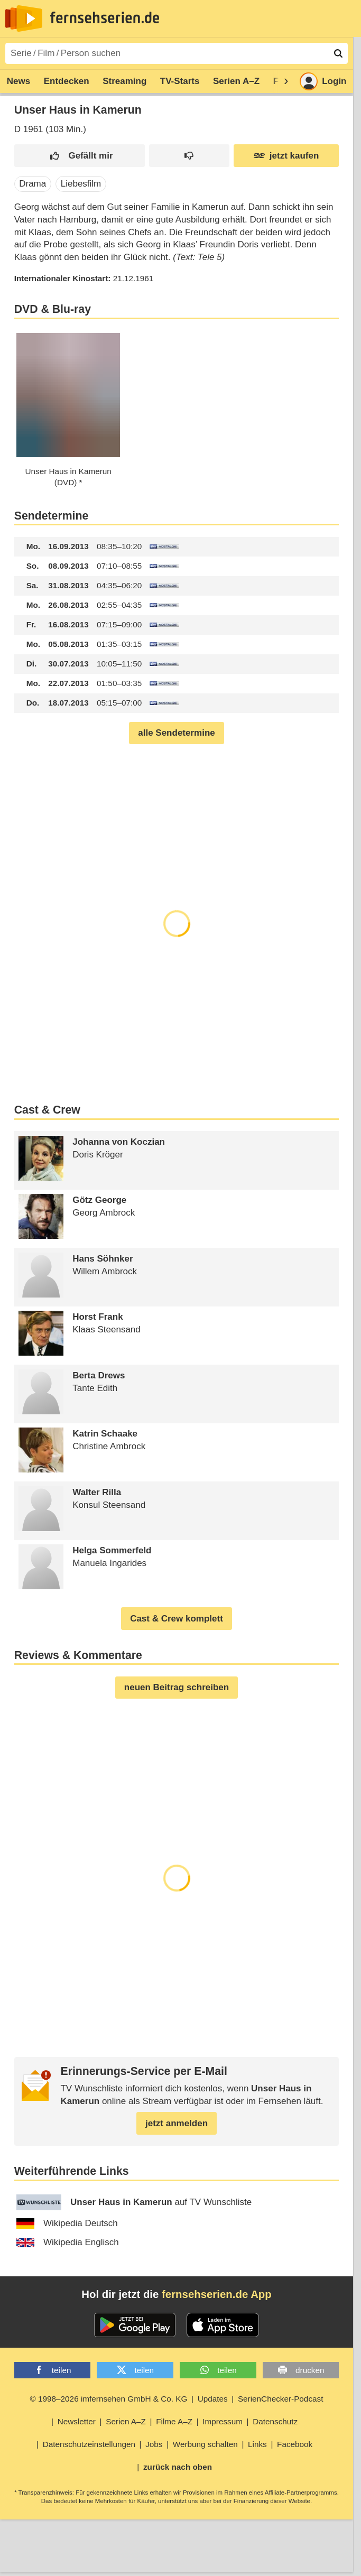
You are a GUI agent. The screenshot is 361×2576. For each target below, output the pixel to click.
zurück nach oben (177, 2466)
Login (322, 81)
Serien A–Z (236, 81)
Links (257, 2444)
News (18, 81)
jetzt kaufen (286, 156)
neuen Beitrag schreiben (176, 1687)
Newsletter (77, 2421)
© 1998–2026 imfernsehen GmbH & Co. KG (109, 2398)
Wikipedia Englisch (67, 2242)
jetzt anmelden (176, 2123)
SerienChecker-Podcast (280, 2398)
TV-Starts (180, 81)
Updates (213, 2398)
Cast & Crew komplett (176, 1619)
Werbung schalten (205, 2444)
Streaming (124, 81)
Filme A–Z (174, 2421)
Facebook (294, 2444)
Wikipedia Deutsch (67, 2223)
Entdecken (66, 81)
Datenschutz (275, 2421)
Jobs (153, 2444)
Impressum (222, 2421)
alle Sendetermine (176, 733)
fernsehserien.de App (217, 2294)
